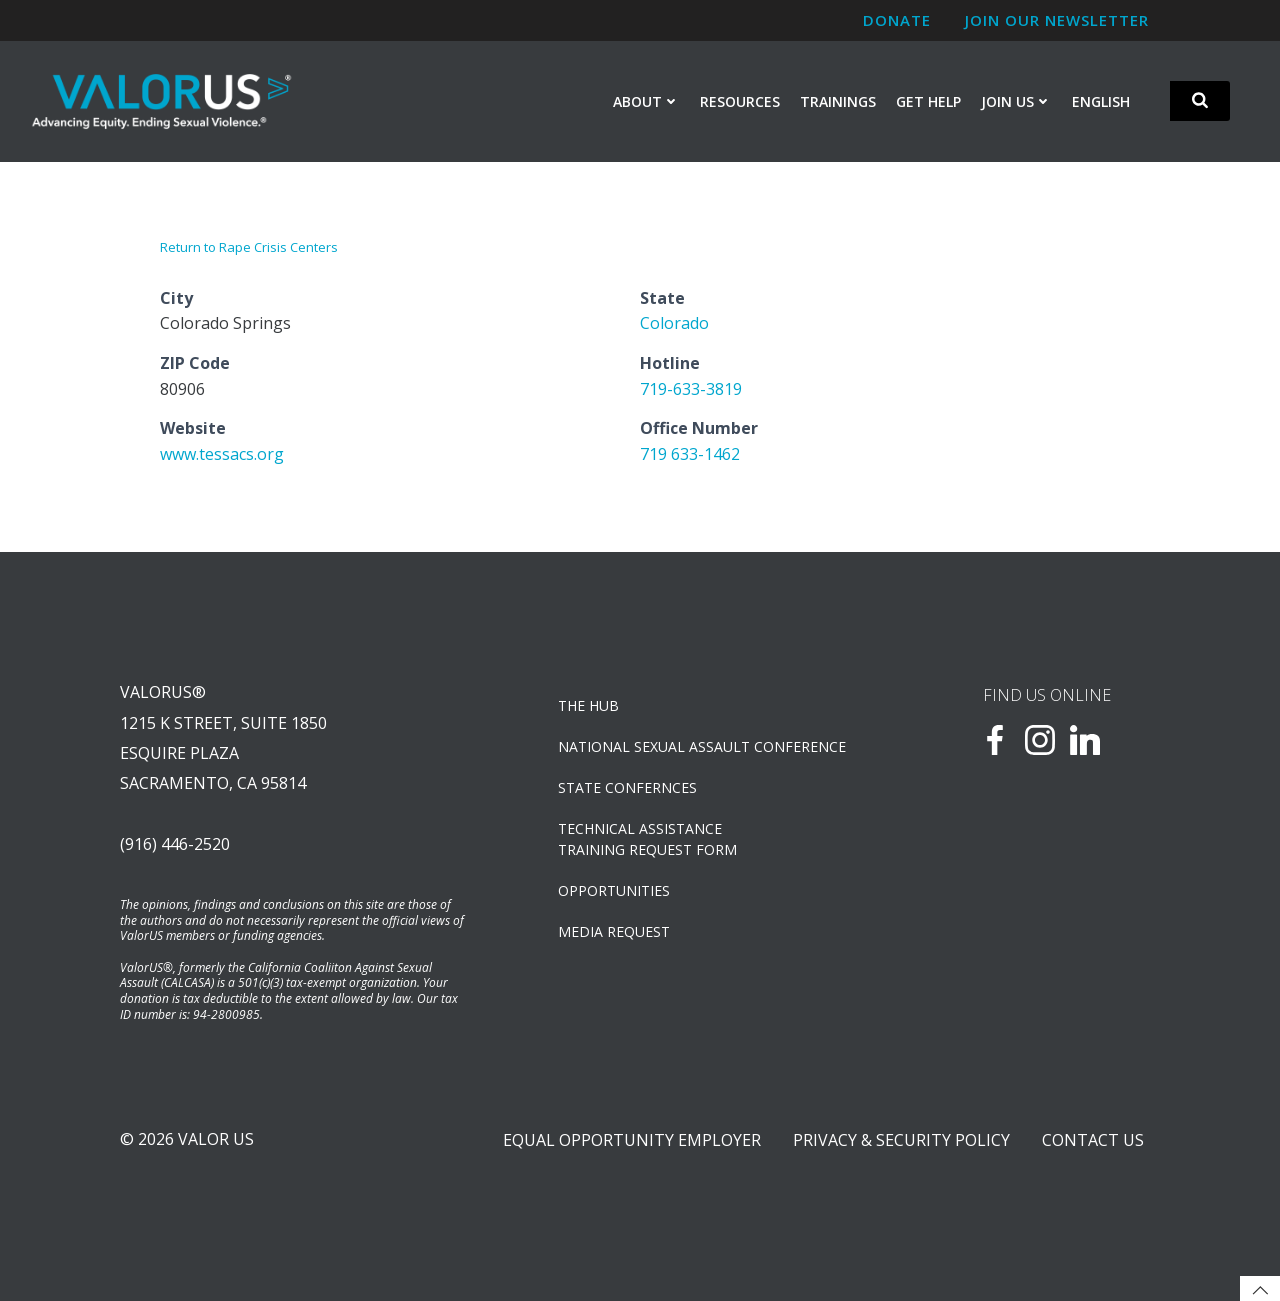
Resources (740, 101)
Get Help (928, 101)
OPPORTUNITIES (614, 890)
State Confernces (627, 787)
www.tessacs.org (222, 454)
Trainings (838, 101)
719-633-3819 (691, 389)
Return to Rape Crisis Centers (249, 247)
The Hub (588, 705)
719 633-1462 (690, 454)
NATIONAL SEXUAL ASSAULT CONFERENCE (701, 746)
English (1101, 101)
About (646, 101)
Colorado (674, 323)
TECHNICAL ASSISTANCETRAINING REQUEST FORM (647, 839)
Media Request (614, 931)
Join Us (1016, 101)
